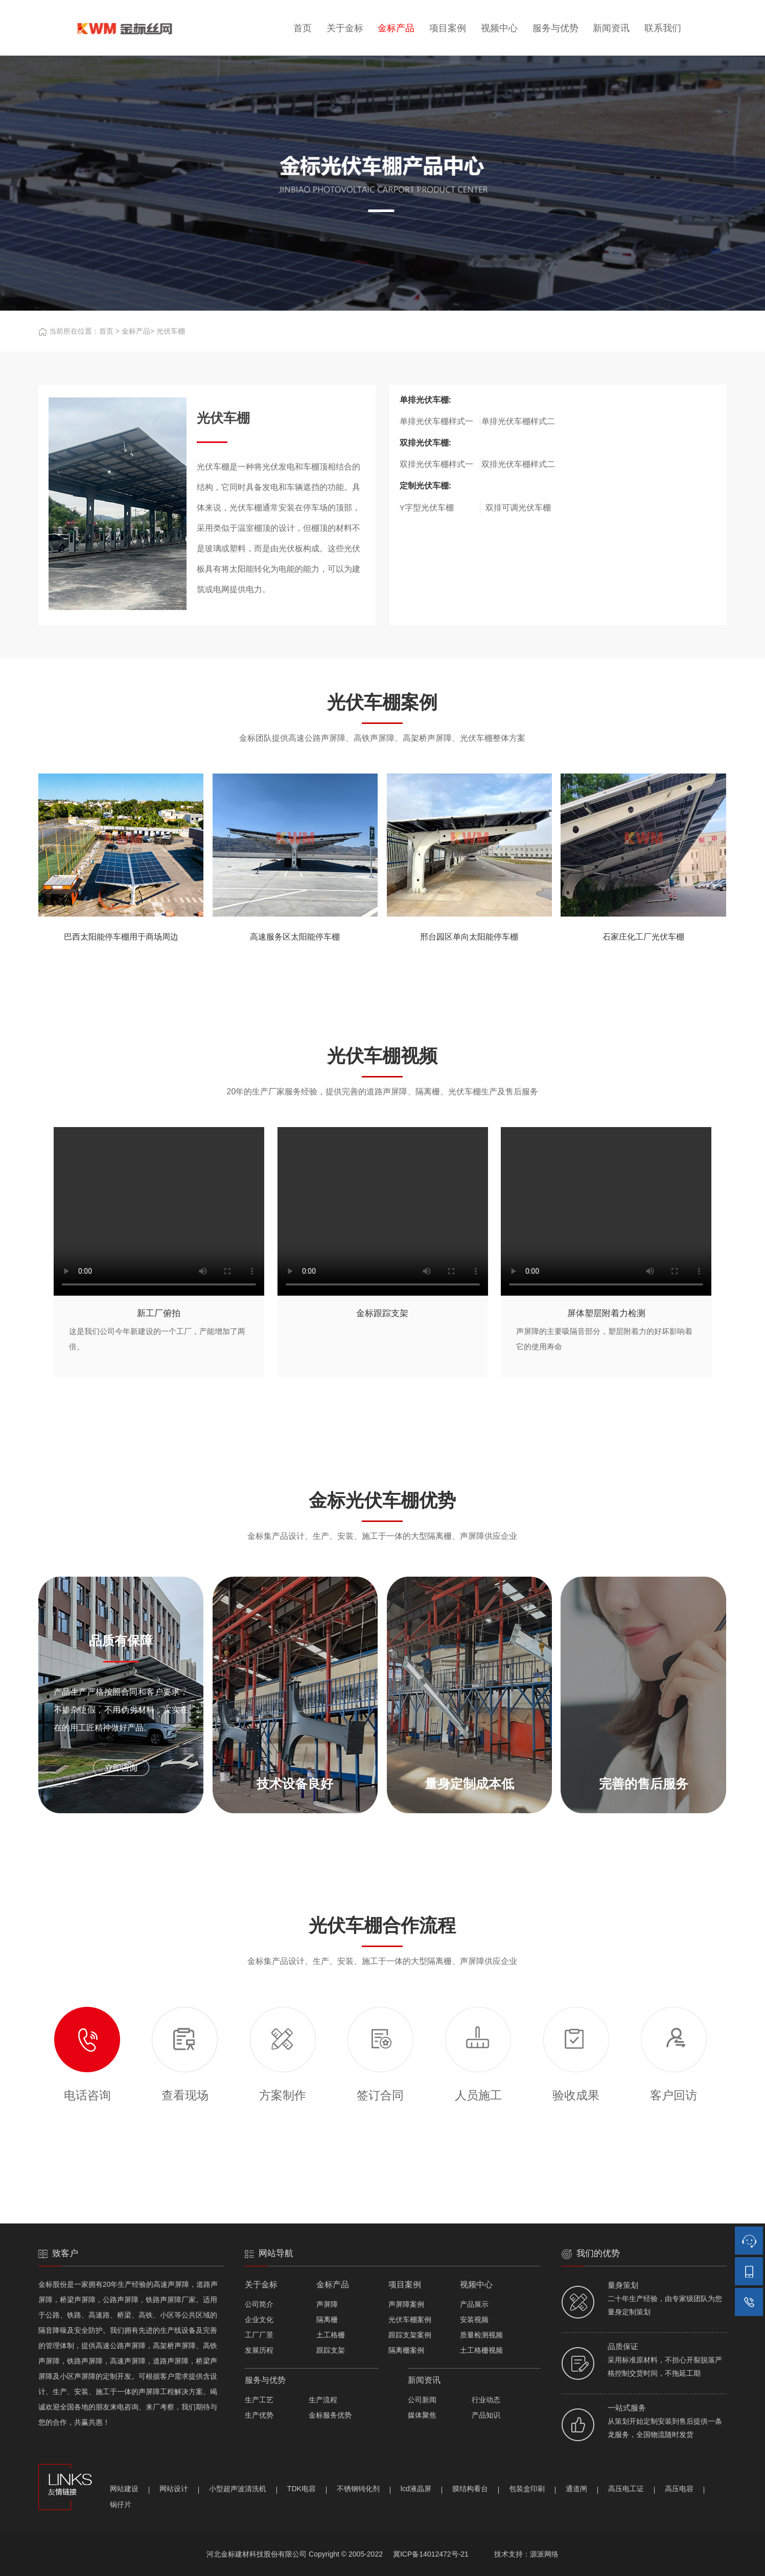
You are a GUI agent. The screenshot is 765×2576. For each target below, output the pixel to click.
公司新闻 (422, 2400)
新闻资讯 (611, 28)
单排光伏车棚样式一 (436, 421)
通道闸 (576, 2489)
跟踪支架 (330, 2350)
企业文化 (259, 2319)
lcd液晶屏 (416, 2489)
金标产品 (396, 28)
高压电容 (679, 2489)
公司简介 (259, 2304)
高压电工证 (626, 2489)
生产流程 (323, 2400)
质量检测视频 (481, 2335)
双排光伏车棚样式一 (436, 464)
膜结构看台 (470, 2489)
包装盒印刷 (527, 2489)
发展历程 (259, 2350)
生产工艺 (259, 2400)
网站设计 (173, 2489)
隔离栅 (327, 2319)
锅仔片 (120, 2504)
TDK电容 (301, 2489)
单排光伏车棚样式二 (518, 421)
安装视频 (474, 2319)
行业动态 (486, 2400)
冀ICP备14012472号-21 (431, 2554)
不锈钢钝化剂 (358, 2489)
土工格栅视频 (481, 2350)
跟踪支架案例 (409, 2335)
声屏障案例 (406, 2304)
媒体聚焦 (422, 2415)
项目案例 (447, 28)
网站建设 (124, 2489)
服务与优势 (555, 28)
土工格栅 (330, 2335)
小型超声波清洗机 (237, 2489)
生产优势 (259, 2415)
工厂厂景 (259, 2335)
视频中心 (499, 28)
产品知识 (486, 2415)
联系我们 (662, 28)
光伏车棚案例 (409, 2319)
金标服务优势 (330, 2415)
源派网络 (544, 2554)
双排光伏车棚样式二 (518, 464)
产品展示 (474, 2304)
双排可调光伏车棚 (518, 507)
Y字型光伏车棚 (427, 507)
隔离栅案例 (406, 2350)
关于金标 (345, 28)
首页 (302, 28)
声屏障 (327, 2304)
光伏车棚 (170, 331)
